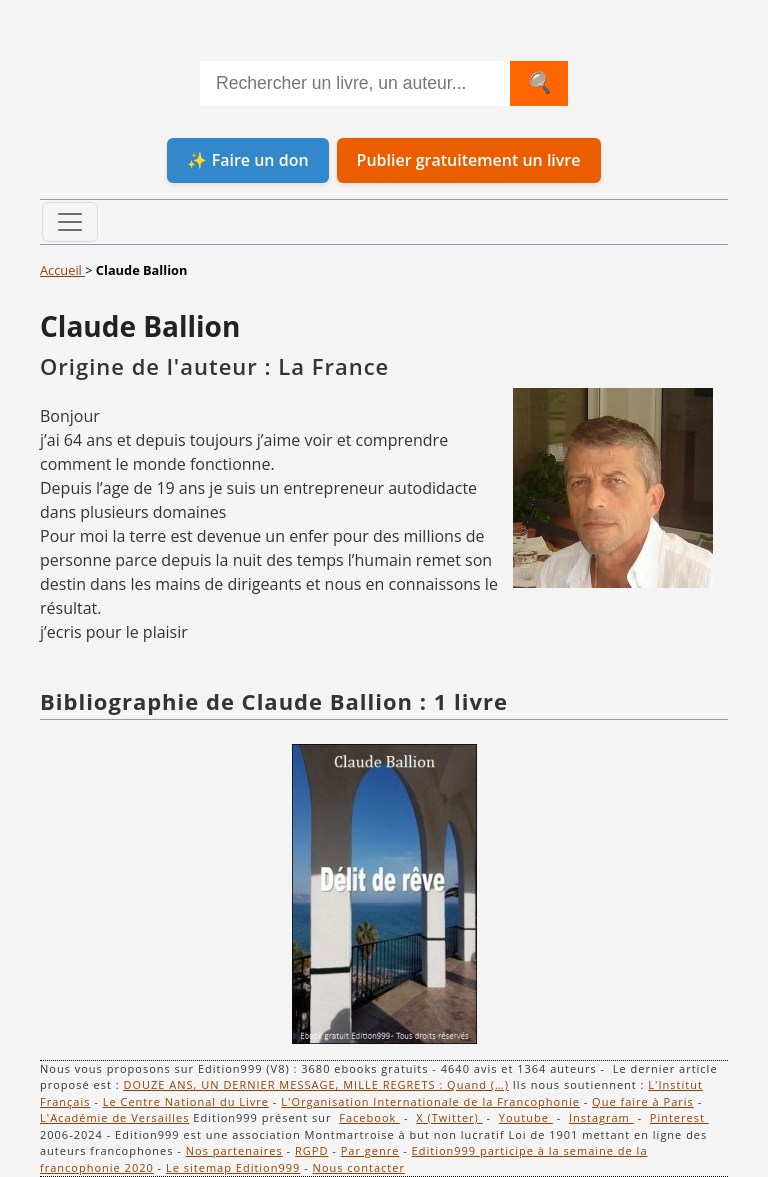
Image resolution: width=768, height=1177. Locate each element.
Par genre (370, 1150)
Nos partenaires (234, 1150)
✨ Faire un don (247, 160)
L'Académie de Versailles (115, 1117)
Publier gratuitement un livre (469, 160)
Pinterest (679, 1117)
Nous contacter (359, 1167)
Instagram (601, 1117)
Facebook (369, 1117)
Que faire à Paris (643, 1101)
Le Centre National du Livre (186, 1101)
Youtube (526, 1117)
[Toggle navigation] (70, 222)
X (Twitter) (449, 1117)
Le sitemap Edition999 (233, 1167)
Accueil (62, 270)
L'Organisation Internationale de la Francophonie (430, 1101)
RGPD (311, 1150)
